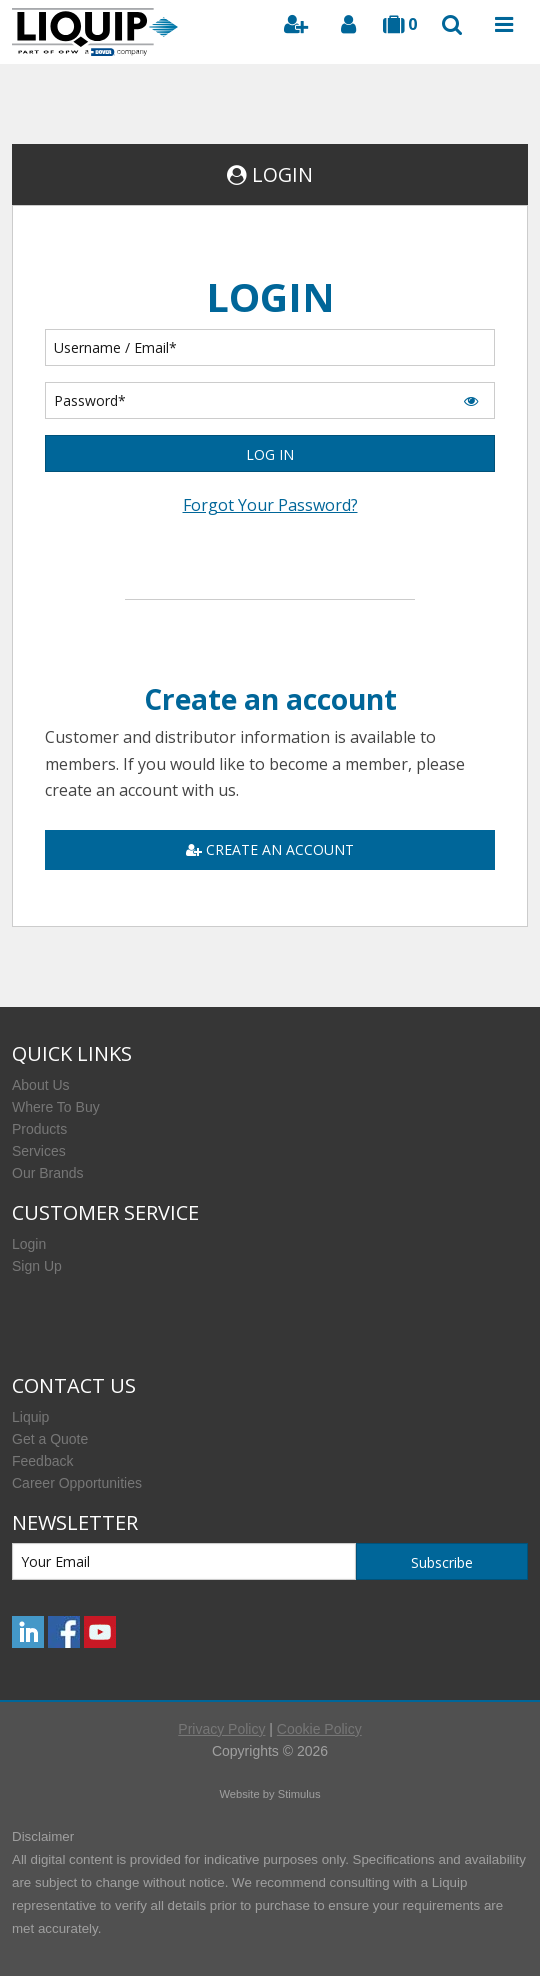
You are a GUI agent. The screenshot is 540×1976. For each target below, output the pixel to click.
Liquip (30, 1417)
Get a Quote (50, 1439)
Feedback (42, 1461)
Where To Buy (56, 1107)
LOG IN (270, 454)
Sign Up (37, 1266)
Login (29, 1244)
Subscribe (442, 1562)
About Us (41, 1085)
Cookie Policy (319, 1729)
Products (39, 1129)
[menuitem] (270, 1085)
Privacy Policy (221, 1729)
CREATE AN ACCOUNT (270, 849)
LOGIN (282, 174)
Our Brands (48, 1173)
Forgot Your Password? (270, 505)
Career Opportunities (77, 1483)
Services (39, 1151)
